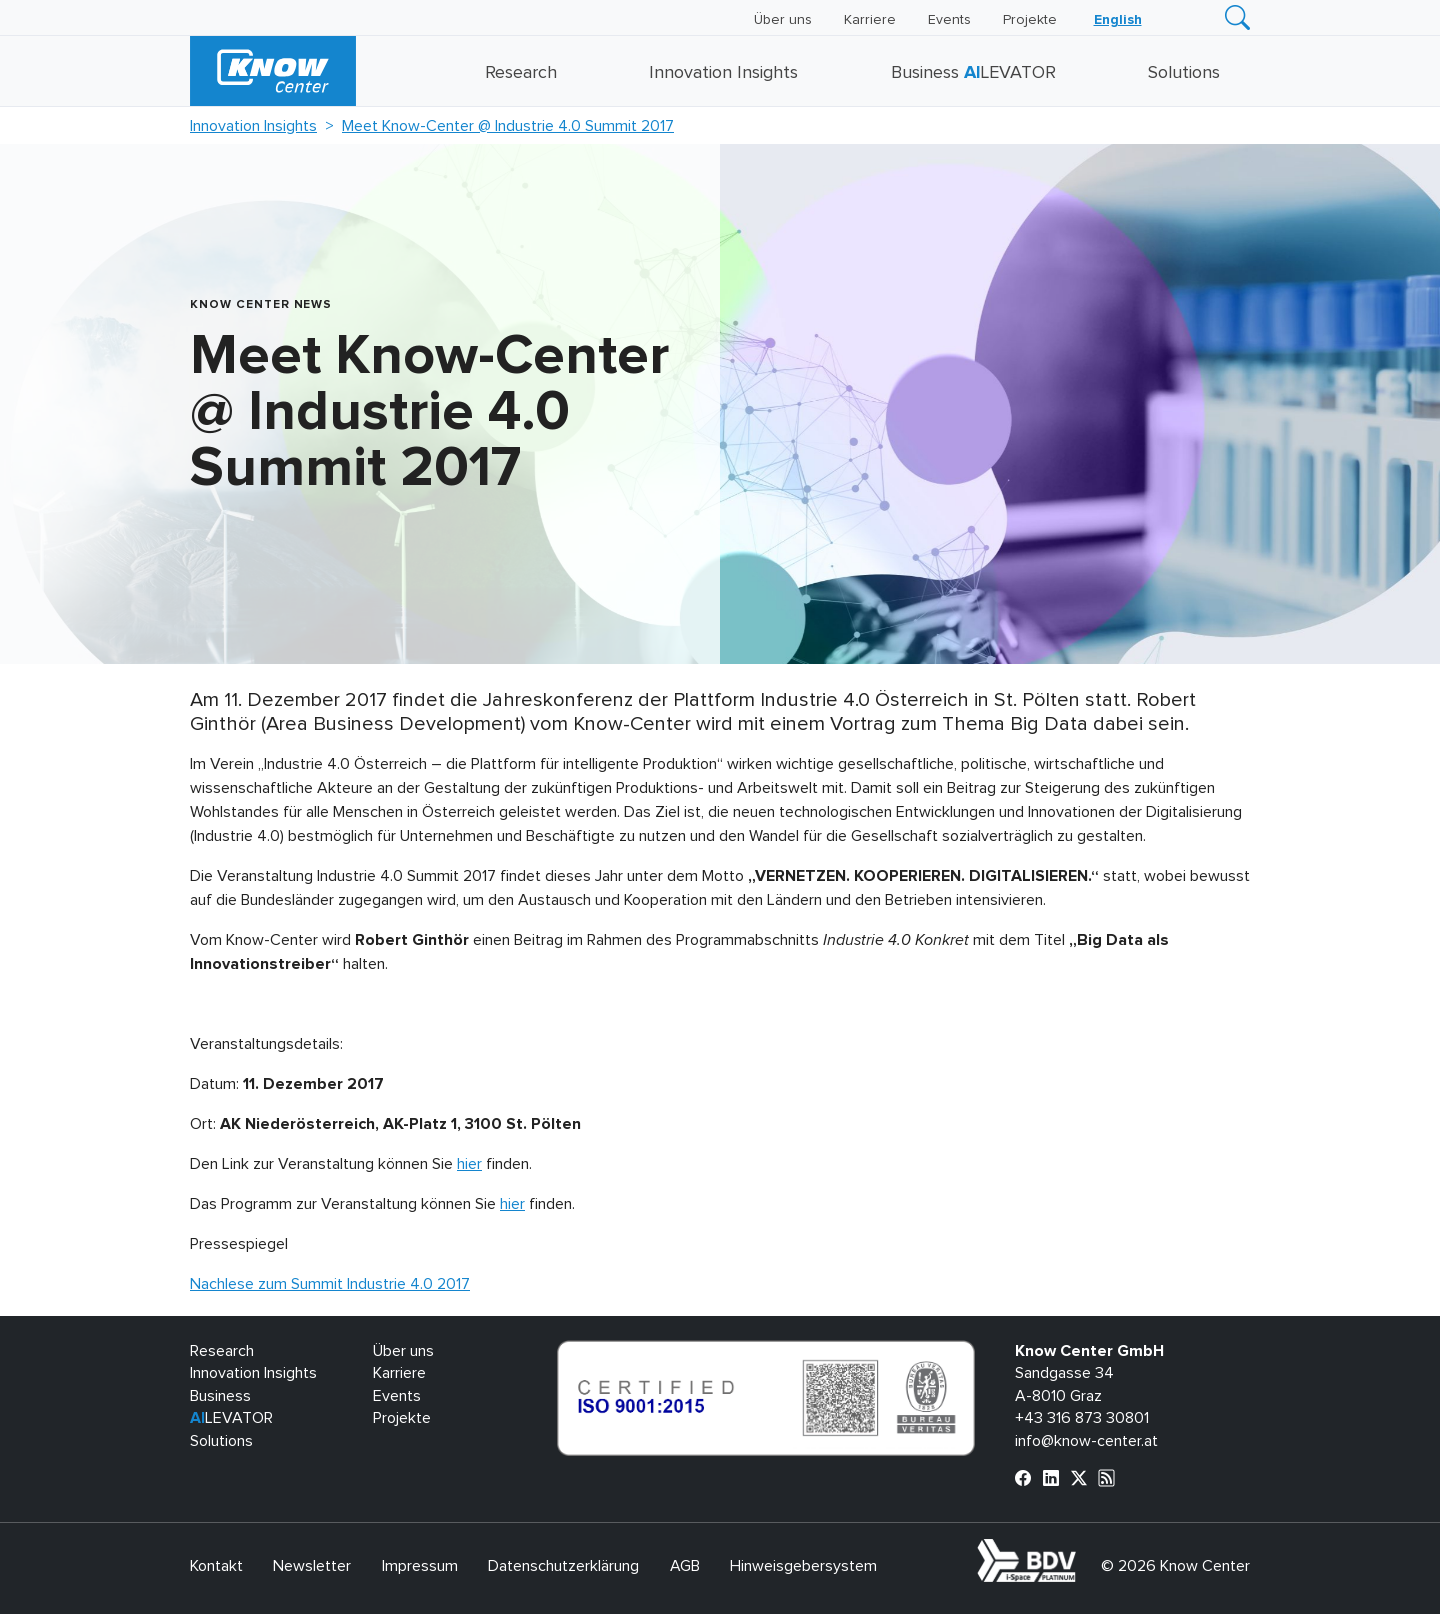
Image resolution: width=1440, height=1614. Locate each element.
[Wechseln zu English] (1118, 20)
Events (949, 20)
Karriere (870, 20)
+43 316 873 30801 (1082, 1418)
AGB (685, 1566)
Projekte (1030, 20)
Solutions (1184, 73)
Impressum (420, 1566)
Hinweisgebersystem (803, 1566)
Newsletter (312, 1566)
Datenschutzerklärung (563, 1566)
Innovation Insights (723, 73)
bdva (1080, 1550)
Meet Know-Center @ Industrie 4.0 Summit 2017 (508, 126)
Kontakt (216, 1566)
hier (469, 1164)
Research (521, 73)
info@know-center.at (1086, 1441)
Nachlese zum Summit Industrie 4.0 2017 (330, 1284)
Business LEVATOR (973, 73)
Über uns (783, 20)
